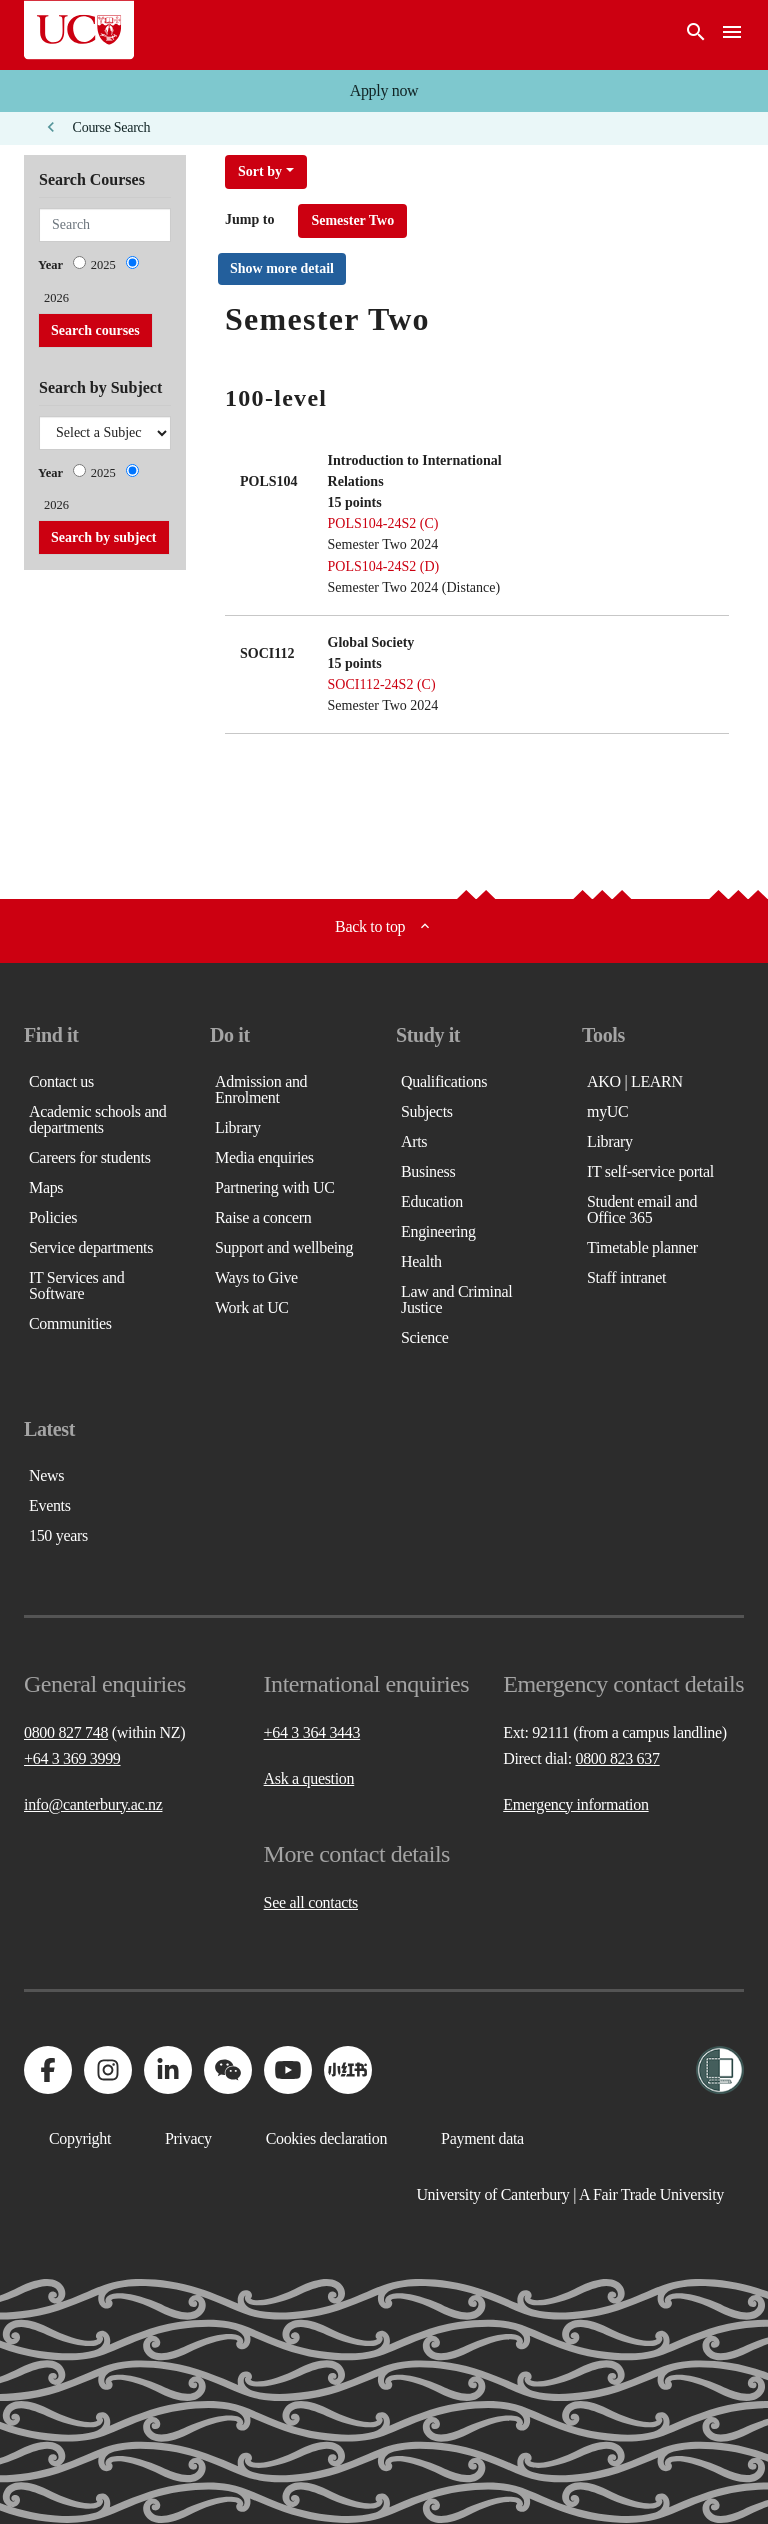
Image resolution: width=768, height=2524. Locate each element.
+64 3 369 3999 (72, 1758)
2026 (56, 298)
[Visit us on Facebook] (48, 2070)
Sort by (260, 171)
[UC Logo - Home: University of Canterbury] (79, 30)
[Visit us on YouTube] (288, 2070)
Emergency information (575, 1804)
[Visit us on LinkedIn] (168, 2070)
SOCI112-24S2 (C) (382, 684)
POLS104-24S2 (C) (383, 523)
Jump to (249, 219)
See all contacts (311, 1902)
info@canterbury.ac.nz (93, 1804)
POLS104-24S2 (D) (384, 566)
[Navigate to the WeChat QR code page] (228, 2070)
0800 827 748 (66, 1732)
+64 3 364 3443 (312, 1732)
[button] (384, 91)
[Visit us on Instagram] (108, 2070)
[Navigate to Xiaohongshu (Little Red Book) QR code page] (348, 2070)
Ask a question (309, 1778)
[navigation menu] (732, 35)
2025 (103, 265)
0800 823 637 (617, 1758)
